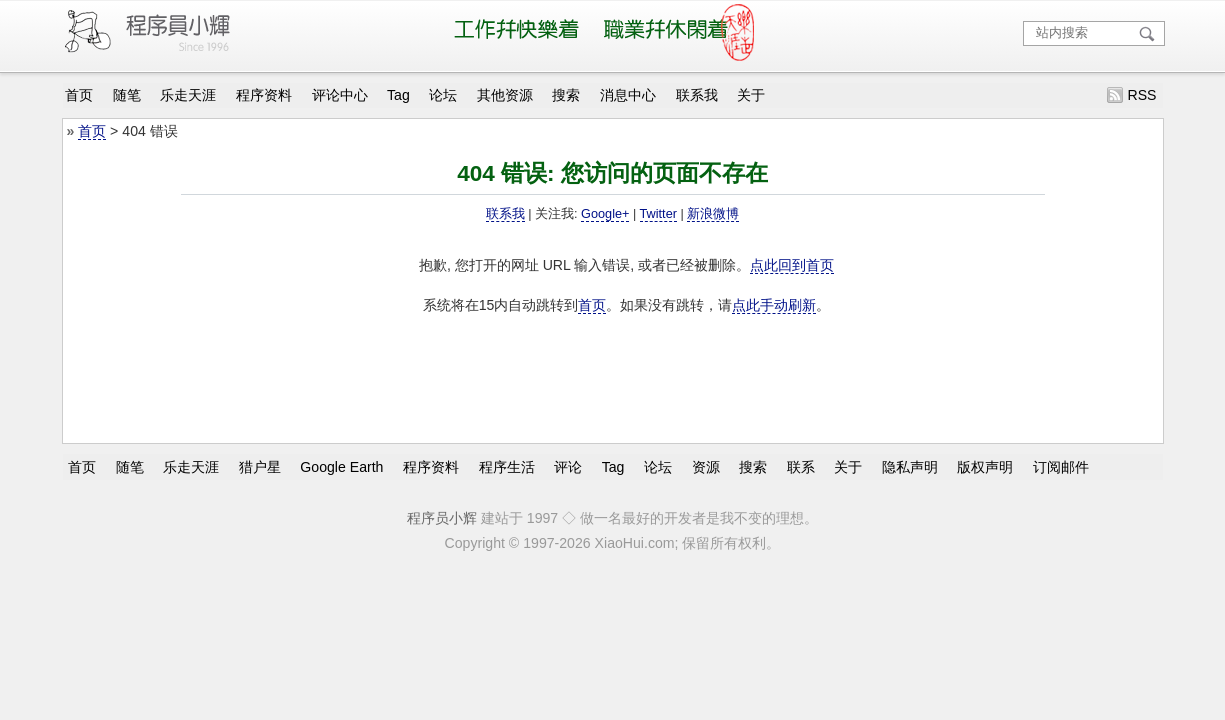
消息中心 (628, 95)
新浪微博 (713, 214)
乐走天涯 (188, 95)
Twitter (658, 214)
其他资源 (505, 95)
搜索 (566, 95)
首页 (79, 95)
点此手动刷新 (774, 305)
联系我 (697, 95)
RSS (1141, 95)
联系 (801, 466)
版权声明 (985, 466)
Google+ (605, 214)
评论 (568, 466)
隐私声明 (910, 466)
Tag (398, 95)
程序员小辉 (442, 518)
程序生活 (507, 466)
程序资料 (264, 95)
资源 (706, 466)
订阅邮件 (1061, 466)
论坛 (443, 95)
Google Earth (341, 466)
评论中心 (340, 95)
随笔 (127, 95)
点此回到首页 (792, 265)
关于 (751, 95)
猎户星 (260, 466)
